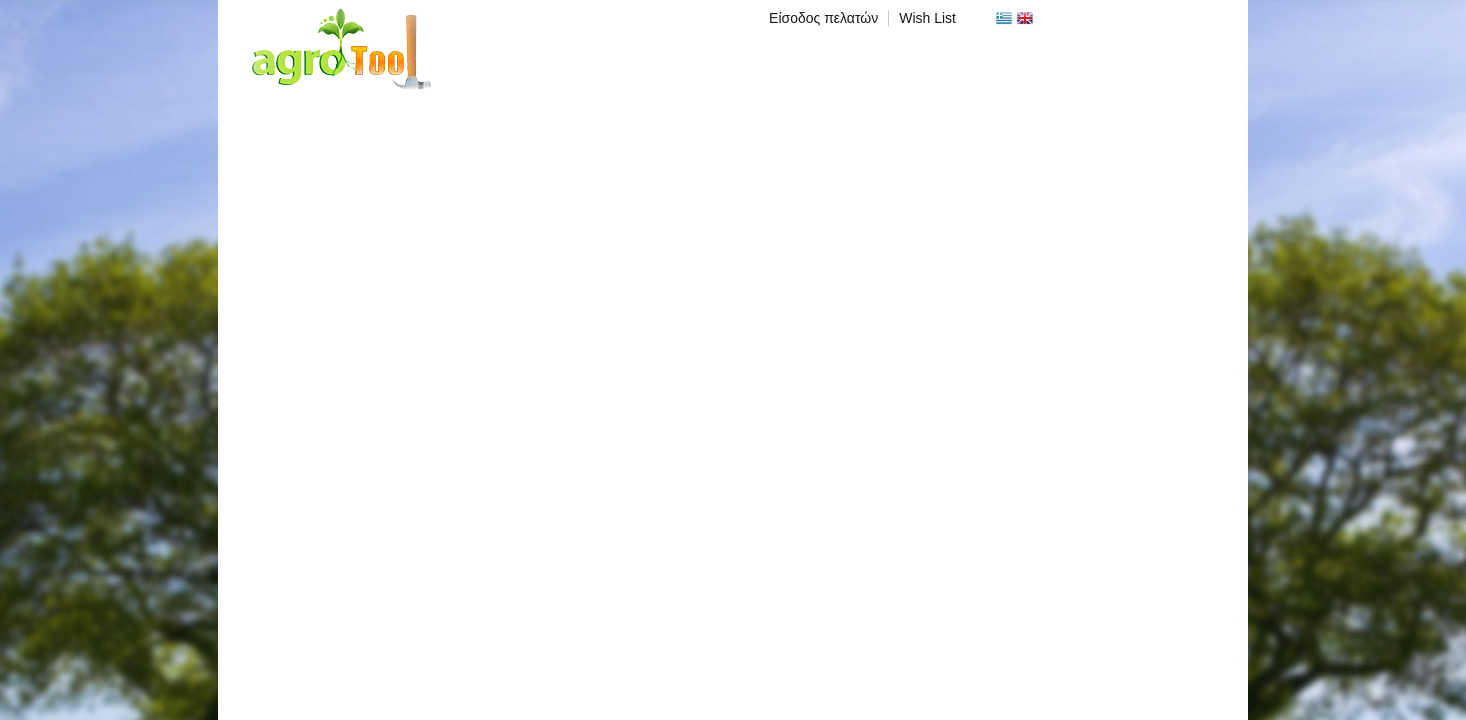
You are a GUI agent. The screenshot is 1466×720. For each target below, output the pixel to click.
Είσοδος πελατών (823, 18)
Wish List (927, 18)
